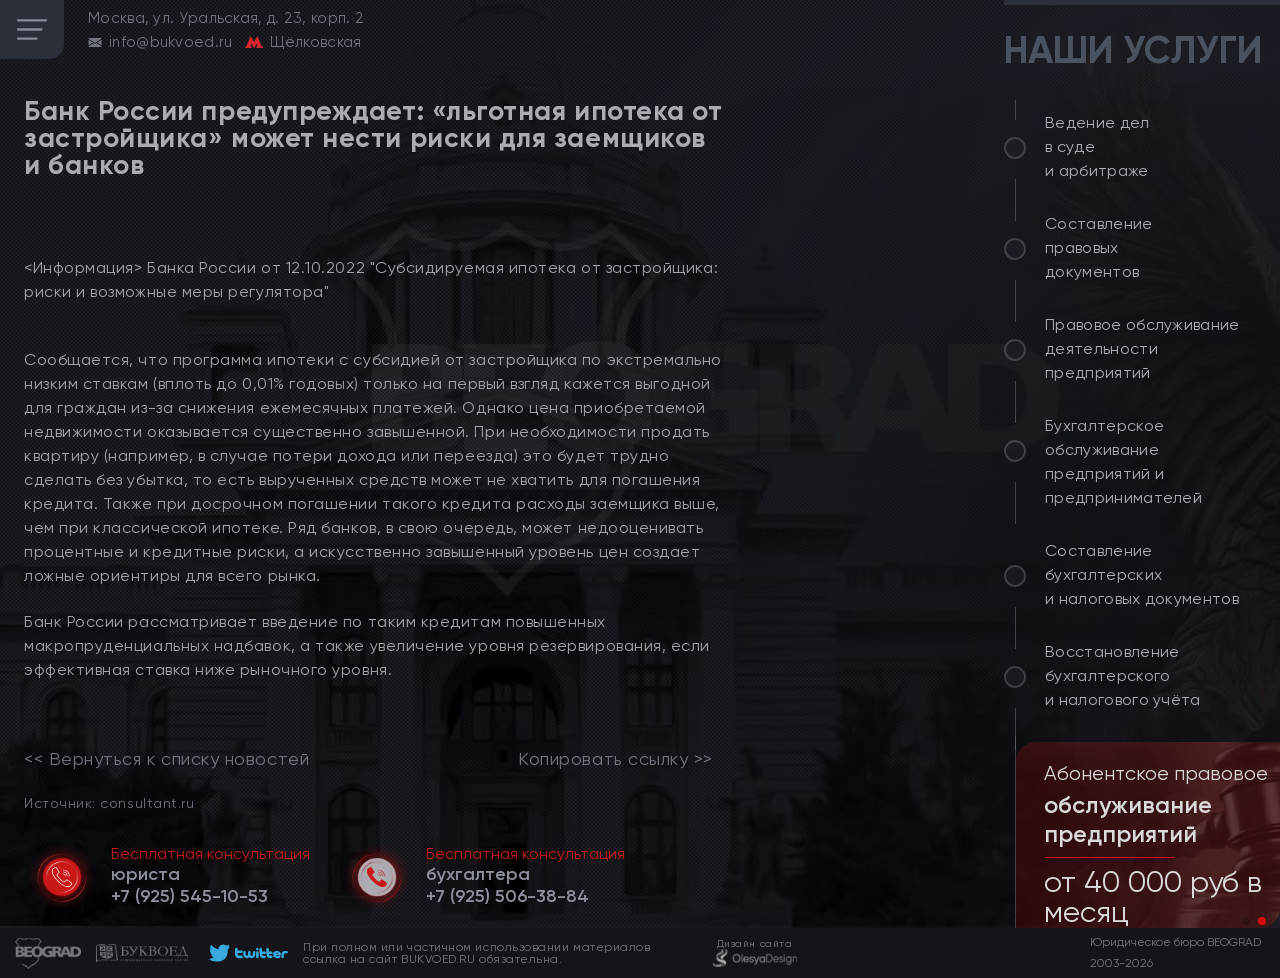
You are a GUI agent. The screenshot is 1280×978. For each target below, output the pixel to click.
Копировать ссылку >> (615, 759)
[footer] (245, 953)
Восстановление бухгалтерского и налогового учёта (1123, 675)
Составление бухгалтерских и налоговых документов (1142, 574)
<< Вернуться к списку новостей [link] (166, 759)
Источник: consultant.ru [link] (109, 802)
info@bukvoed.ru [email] (171, 42)
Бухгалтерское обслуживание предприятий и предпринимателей (1123, 461)
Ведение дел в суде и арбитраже (1097, 146)
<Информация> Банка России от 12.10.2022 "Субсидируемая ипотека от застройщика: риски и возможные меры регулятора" (371, 279)
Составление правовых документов (1099, 247)
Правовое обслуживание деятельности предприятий (1142, 348)
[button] (1246, 921)
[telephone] (189, 896)
